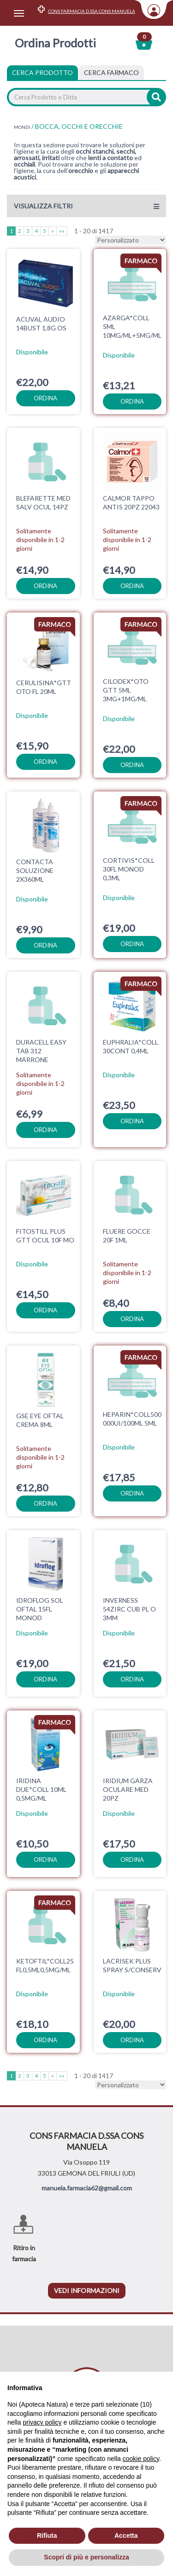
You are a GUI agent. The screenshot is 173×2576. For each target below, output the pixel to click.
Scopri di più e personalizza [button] (86, 2557)
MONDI (22, 127)
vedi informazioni (86, 2277)
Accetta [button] (126, 2535)
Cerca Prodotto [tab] (42, 72)
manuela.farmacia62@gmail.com (87, 2174)
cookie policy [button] (141, 2458)
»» (62, 230)
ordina (45, 398)
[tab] (111, 72)
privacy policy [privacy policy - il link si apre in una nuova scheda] (42, 2422)
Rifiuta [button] (47, 2535)
